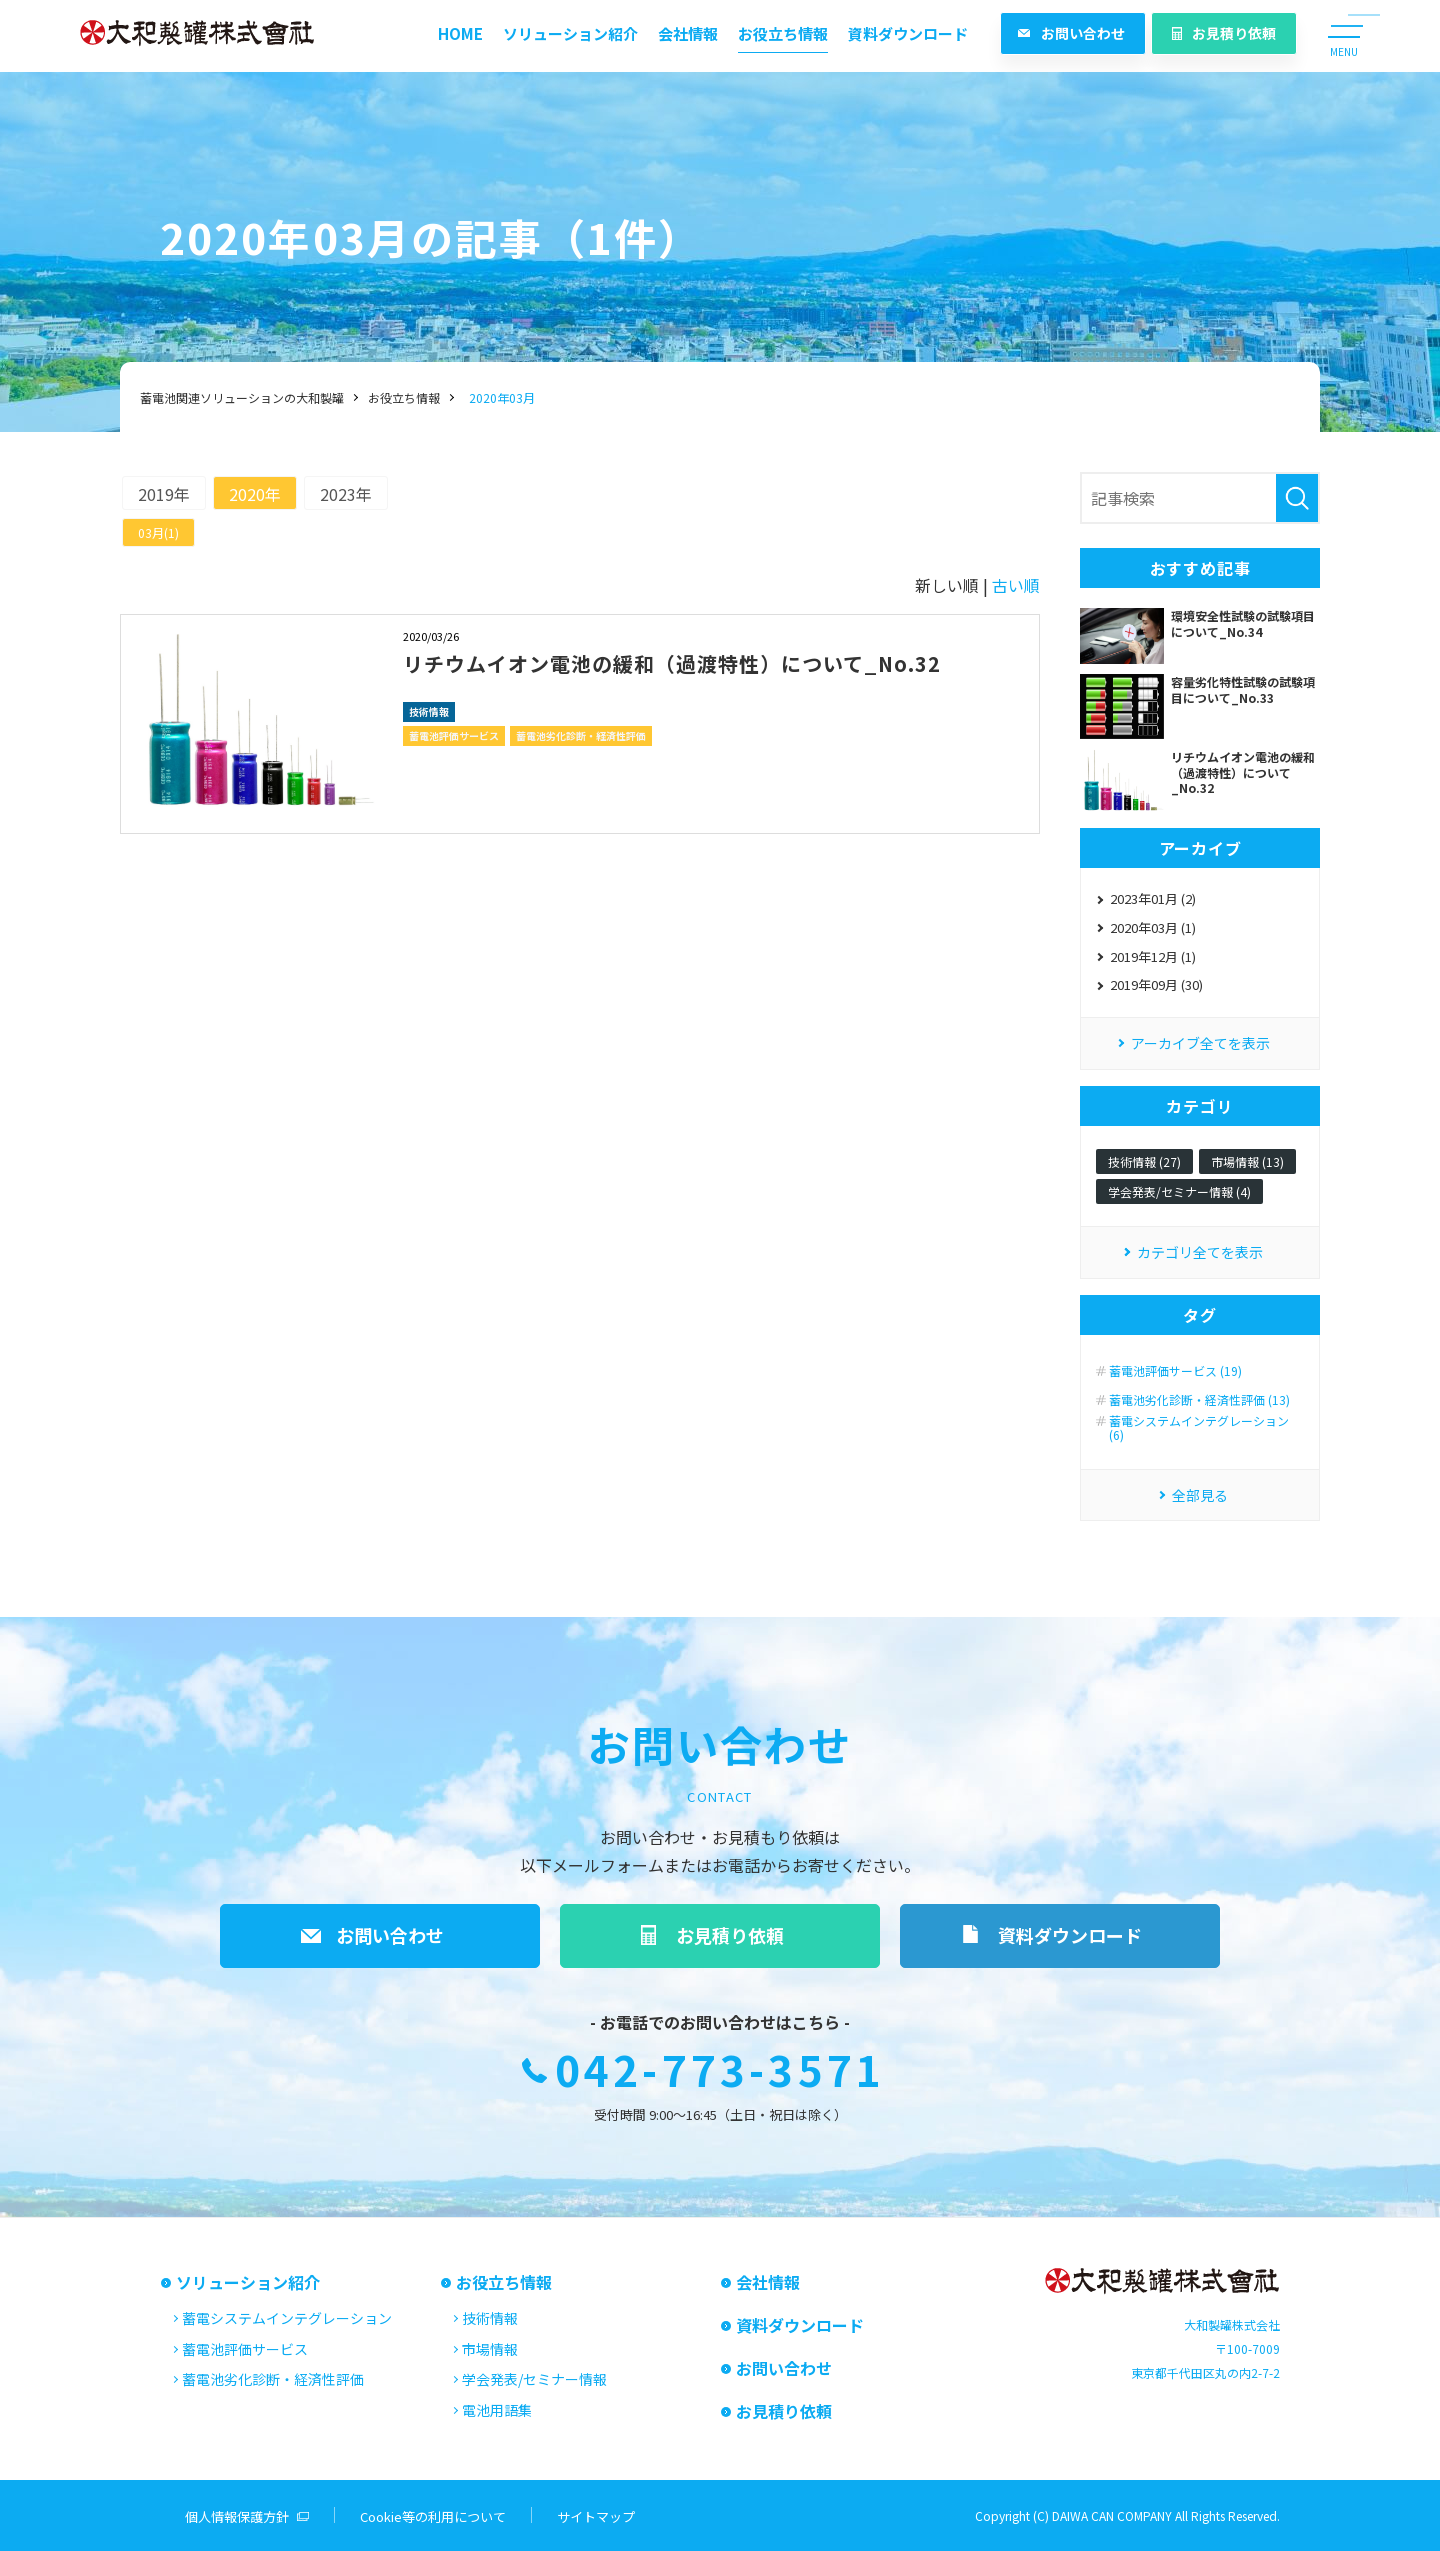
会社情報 (688, 33)
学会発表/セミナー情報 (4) (1179, 1191)
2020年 (255, 494)
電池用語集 (497, 2410)
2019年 (164, 494)
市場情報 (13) (1247, 1161)
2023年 (346, 494)
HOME (460, 33)
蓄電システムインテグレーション (287, 2318)
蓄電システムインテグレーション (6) (1199, 1428)
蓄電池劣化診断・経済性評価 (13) (1199, 1400)
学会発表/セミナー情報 (534, 2379)
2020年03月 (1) (1153, 927)
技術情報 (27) (1144, 1161)
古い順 (1016, 585)
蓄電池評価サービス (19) (1175, 1371)
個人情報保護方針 (237, 2516)
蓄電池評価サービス (454, 735)
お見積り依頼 (1234, 33)
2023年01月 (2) (1153, 898)
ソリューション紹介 (570, 33)
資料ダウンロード (908, 33)
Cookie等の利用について (433, 2516)
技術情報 (429, 711)
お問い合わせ (1083, 33)
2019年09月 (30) (1156, 984)
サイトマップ (596, 2516)
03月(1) (158, 532)
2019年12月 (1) (1153, 956)
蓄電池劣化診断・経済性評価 (581, 735)
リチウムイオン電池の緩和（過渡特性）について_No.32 (672, 663)
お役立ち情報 (783, 33)
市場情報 (490, 2349)
